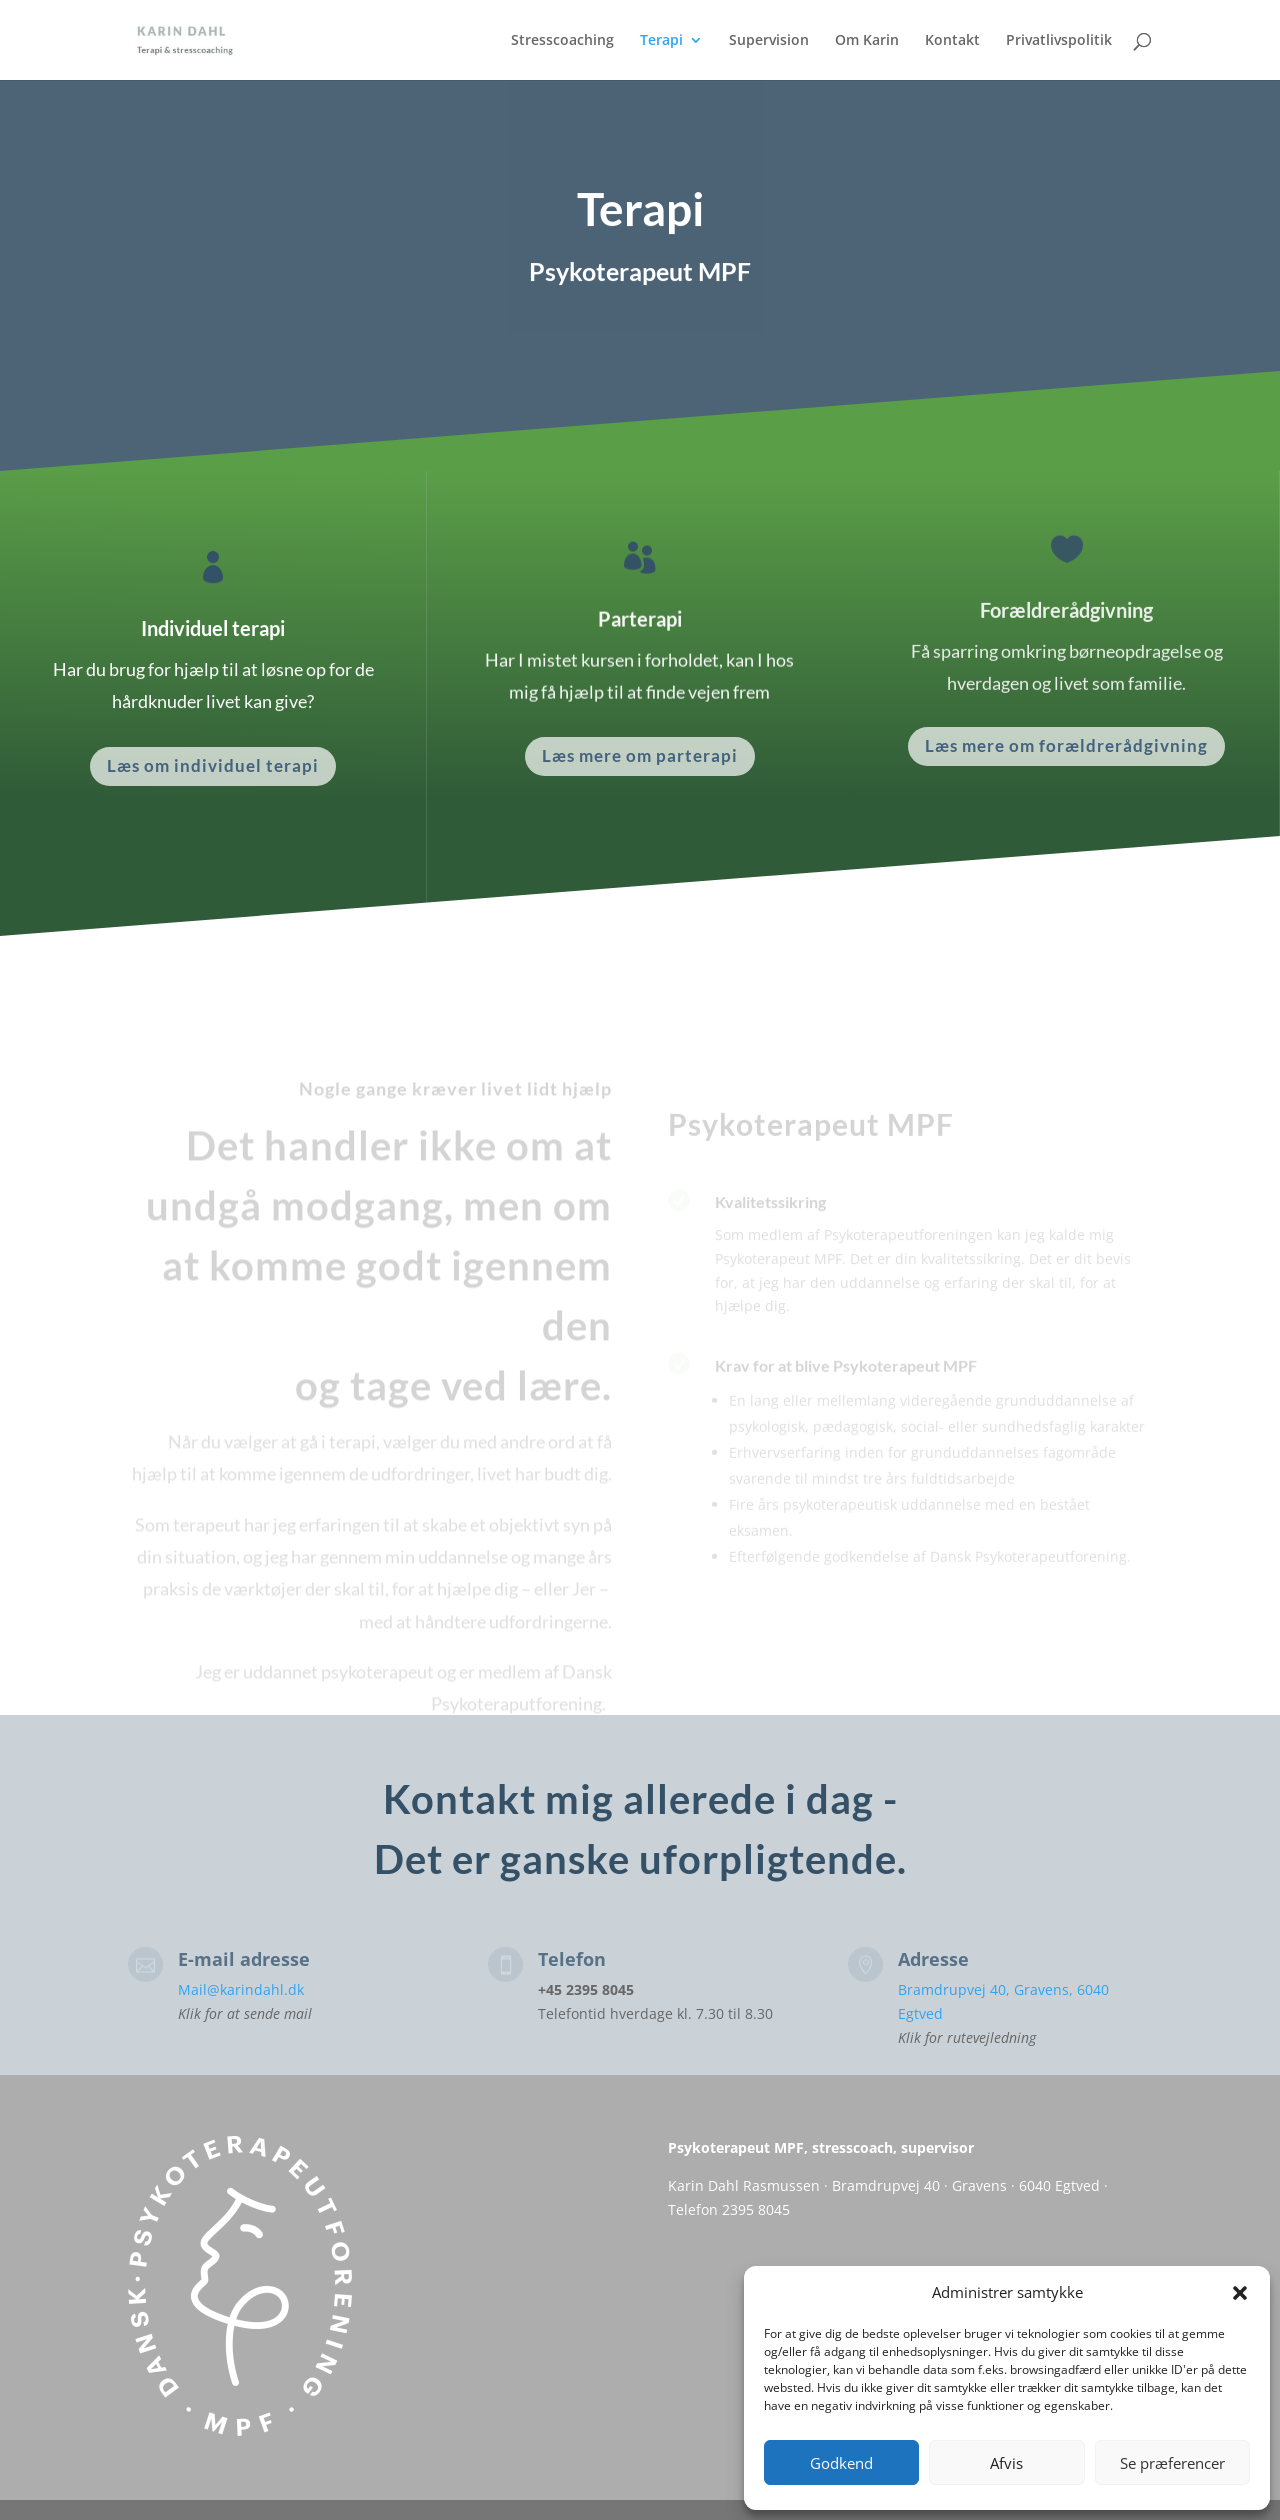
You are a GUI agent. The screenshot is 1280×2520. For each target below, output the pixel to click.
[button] (1240, 2293)
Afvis (1006, 2463)
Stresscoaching (562, 41)
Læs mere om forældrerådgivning (1066, 745)
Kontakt (952, 41)
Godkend (841, 2463)
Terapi (661, 41)
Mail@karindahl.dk (241, 1989)
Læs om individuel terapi (213, 765)
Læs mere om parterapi (640, 755)
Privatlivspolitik (1059, 41)
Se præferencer (1172, 2463)
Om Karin (867, 41)
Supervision (769, 41)
